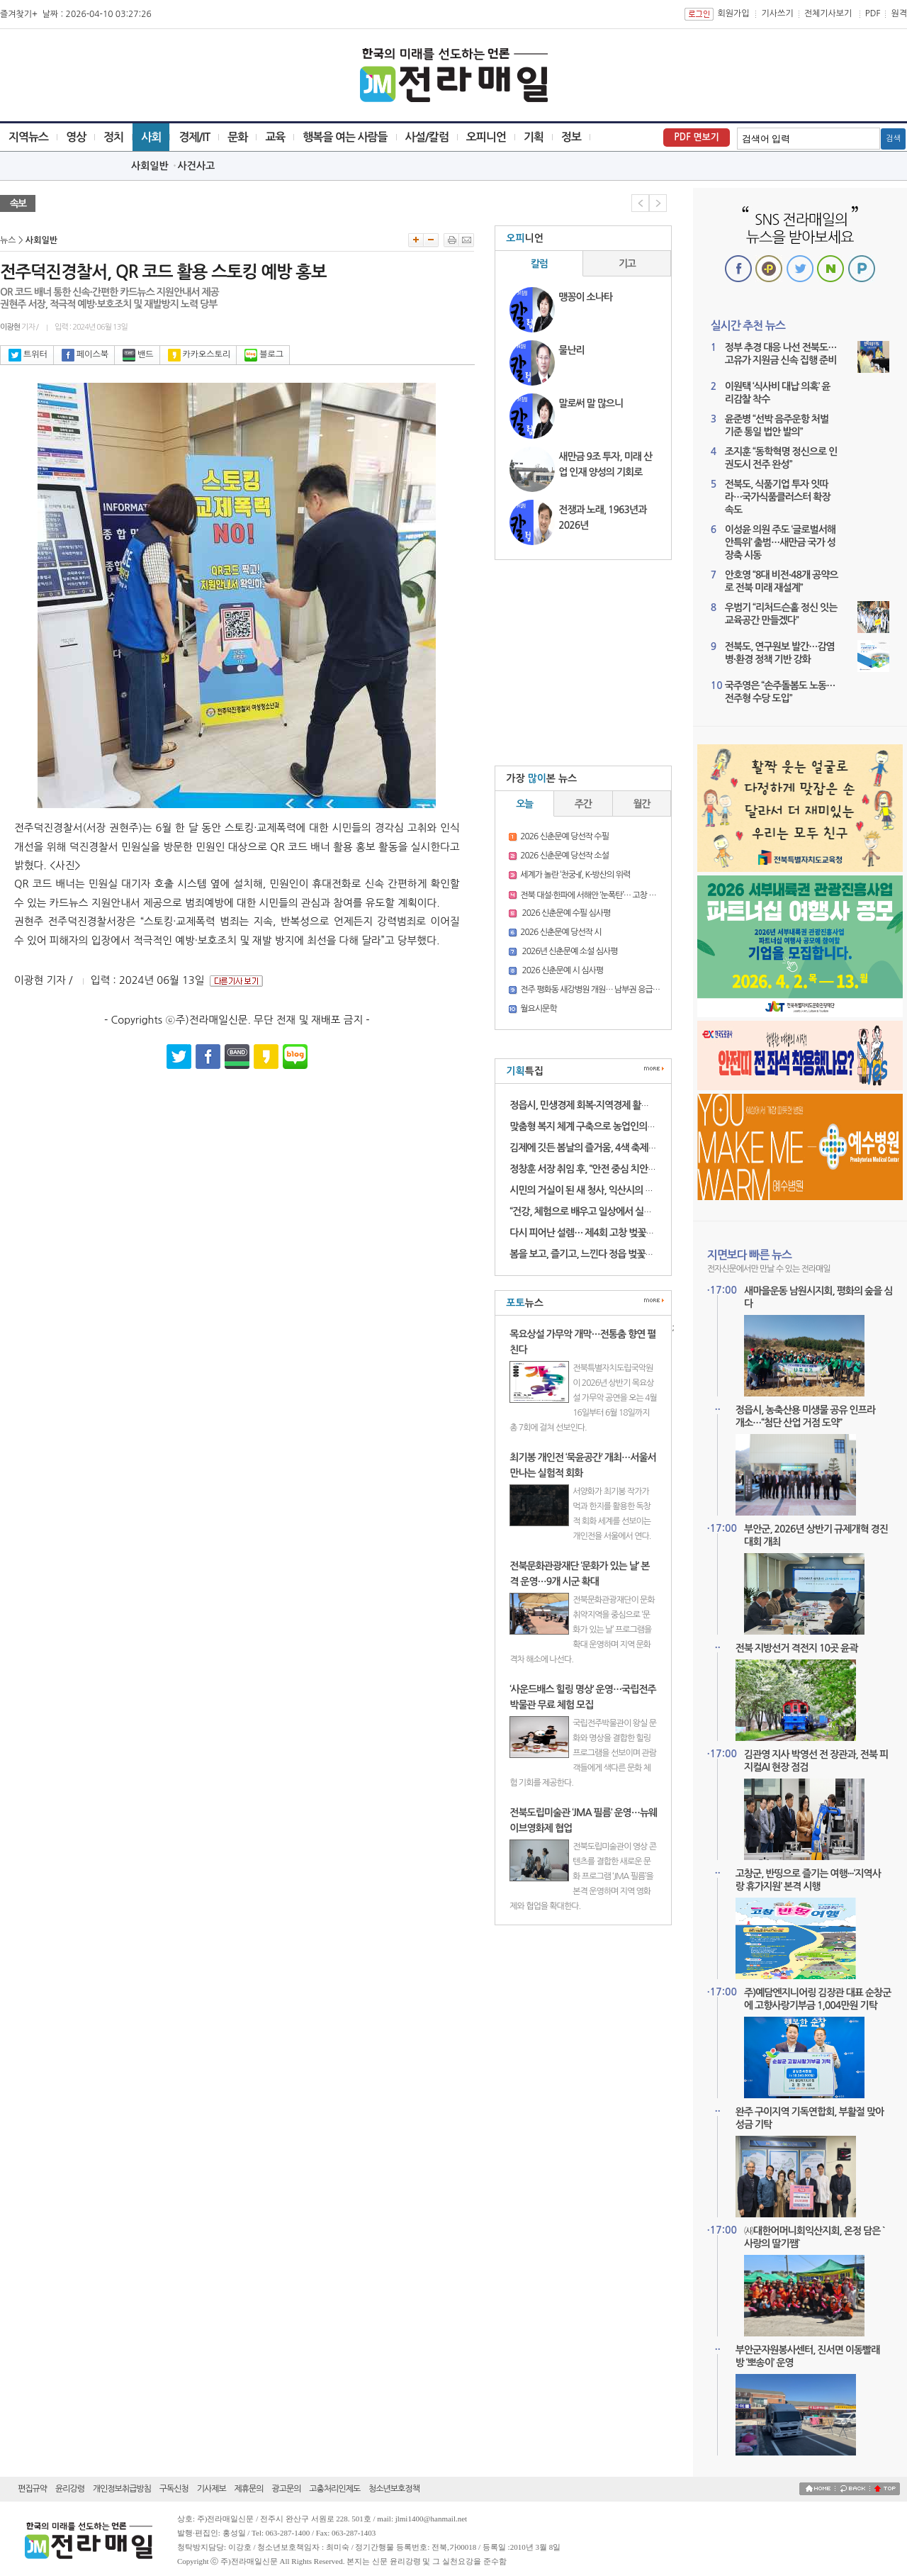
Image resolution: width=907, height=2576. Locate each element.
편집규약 (32, 2489)
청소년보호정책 (393, 2489)
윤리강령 (69, 2489)
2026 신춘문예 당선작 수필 (564, 836)
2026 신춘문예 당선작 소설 (564, 855)
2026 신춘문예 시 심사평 (561, 970)
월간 (641, 804)
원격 (899, 13)
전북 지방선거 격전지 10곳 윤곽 (797, 1648)
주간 (583, 804)
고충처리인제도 (334, 2489)
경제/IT (194, 137)
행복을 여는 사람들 (345, 137)
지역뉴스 (28, 137)
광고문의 (285, 2489)
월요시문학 (538, 1008)
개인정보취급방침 (122, 2489)
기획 (533, 137)
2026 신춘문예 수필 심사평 (565, 913)
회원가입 (733, 13)
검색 (893, 138)
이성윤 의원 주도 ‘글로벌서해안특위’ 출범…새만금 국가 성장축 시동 (780, 542)
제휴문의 (249, 2489)
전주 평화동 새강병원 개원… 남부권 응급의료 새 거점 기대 (614, 989)
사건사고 (196, 166)
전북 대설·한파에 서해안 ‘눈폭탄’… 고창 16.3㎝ (596, 895)
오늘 (524, 804)
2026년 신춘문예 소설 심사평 (568, 951)
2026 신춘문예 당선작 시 (560, 932)
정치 (113, 137)
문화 (237, 137)
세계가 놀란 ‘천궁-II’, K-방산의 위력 (575, 874)
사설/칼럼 (427, 137)
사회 (151, 137)
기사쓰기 (778, 13)
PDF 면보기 (696, 137)
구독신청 (173, 2489)
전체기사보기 (828, 13)
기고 (627, 264)
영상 (76, 137)
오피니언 (486, 137)
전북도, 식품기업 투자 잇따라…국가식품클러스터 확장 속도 (777, 497)
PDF (873, 13)
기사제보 (211, 2489)
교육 (275, 137)
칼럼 (539, 264)
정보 (571, 137)
